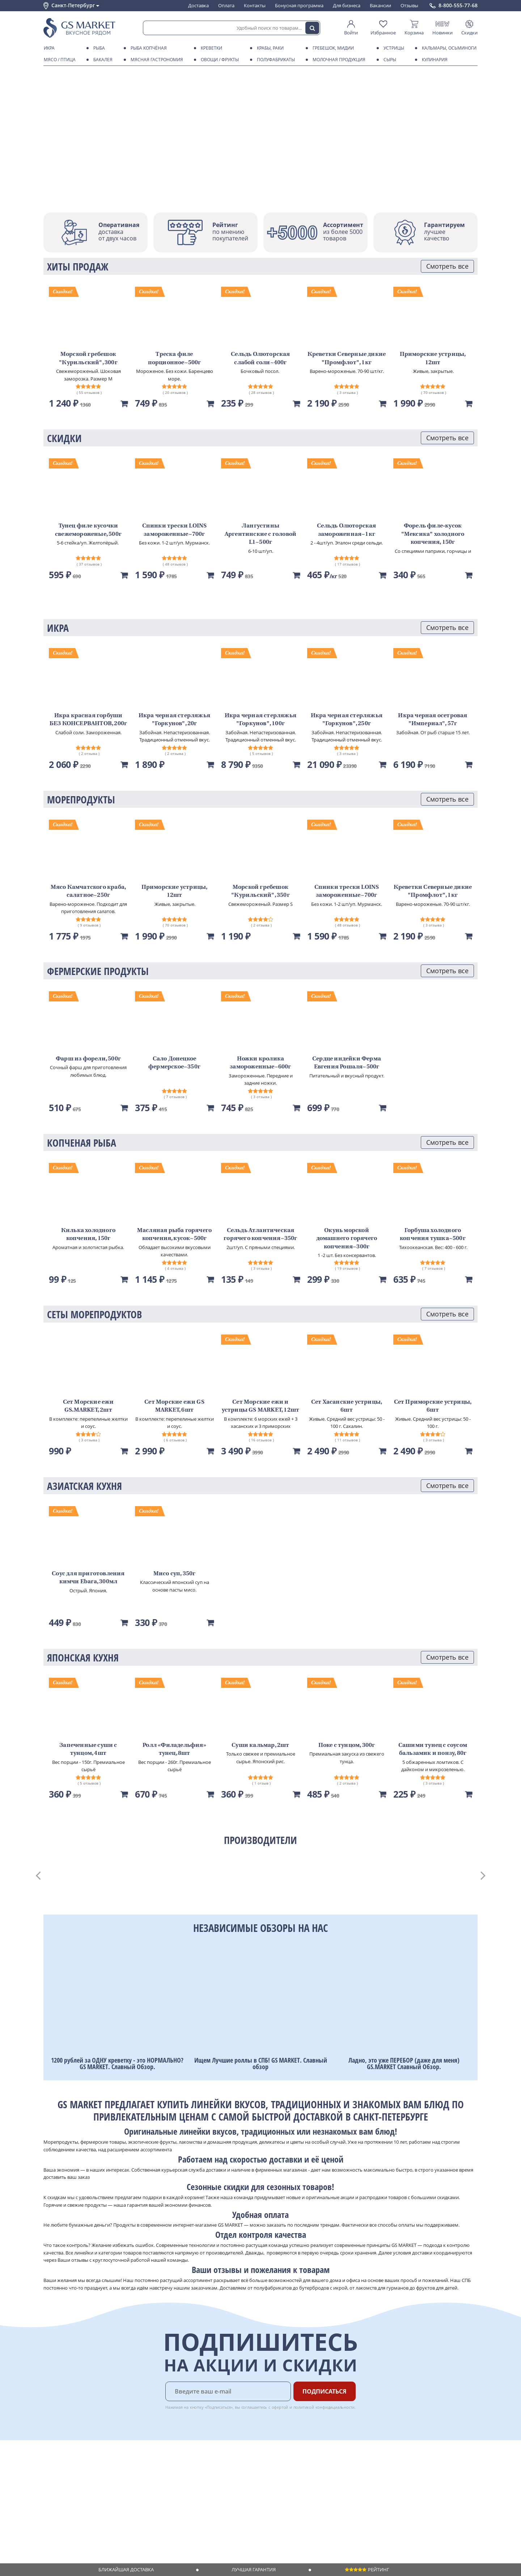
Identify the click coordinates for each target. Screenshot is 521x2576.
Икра (48, 48)
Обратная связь (61, 2487)
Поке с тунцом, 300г (346, 1745)
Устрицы (392, 48)
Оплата (226, 5)
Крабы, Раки (269, 48)
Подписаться (324, 2391)
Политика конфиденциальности (79, 2515)
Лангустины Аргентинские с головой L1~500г (260, 534)
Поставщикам (213, 2466)
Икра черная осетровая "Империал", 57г (432, 720)
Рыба (98, 48)
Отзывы (409, 5)
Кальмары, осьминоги (447, 48)
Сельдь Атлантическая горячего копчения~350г (260, 1234)
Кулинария (433, 59)
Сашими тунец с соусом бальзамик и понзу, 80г (432, 1749)
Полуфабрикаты (274, 59)
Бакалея (102, 59)
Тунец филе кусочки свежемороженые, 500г (88, 530)
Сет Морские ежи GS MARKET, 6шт (174, 1406)
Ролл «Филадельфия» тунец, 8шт (174, 1749)
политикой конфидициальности (324, 2407)
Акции (50, 2501)
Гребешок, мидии (332, 48)
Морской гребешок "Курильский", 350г (260, 891)
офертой (280, 2407)
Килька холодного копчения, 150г (88, 1234)
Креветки (210, 48)
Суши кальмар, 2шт (260, 1745)
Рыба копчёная (147, 48)
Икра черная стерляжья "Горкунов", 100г (260, 720)
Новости (53, 2494)
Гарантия (145, 2487)
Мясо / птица (58, 59)
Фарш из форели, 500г (88, 1059)
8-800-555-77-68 (458, 5)
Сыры (388, 59)
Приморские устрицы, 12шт (433, 358)
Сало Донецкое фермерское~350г (174, 1063)
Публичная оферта (64, 2529)
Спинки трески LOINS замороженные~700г (174, 530)
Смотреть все (447, 266)
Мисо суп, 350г (174, 1574)
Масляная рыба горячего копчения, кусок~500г (174, 1234)
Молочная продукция (337, 59)
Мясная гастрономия (155, 59)
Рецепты (144, 2494)
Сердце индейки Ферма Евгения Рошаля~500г (346, 1063)
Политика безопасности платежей (81, 2522)
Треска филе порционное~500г (174, 358)
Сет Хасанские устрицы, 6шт (346, 1406)
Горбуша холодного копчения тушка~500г (433, 1234)
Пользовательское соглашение (78, 2508)
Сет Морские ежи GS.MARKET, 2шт (88, 1406)
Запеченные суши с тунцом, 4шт (88, 1749)
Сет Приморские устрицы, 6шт (433, 1406)
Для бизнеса (346, 5)
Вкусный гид (149, 2501)
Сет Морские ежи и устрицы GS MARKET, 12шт (261, 1406)
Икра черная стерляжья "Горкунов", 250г (346, 720)
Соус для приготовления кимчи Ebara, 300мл (88, 1578)
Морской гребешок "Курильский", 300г (88, 358)
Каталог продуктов (64, 2466)
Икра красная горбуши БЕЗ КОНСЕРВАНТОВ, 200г (88, 720)
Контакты (255, 5)
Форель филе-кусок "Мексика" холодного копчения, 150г (433, 534)
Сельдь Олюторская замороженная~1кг (346, 530)
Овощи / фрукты (218, 59)
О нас (49, 2473)
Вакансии (380, 5)
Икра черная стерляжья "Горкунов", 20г (174, 720)
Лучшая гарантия (254, 2569)
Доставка (198, 5)
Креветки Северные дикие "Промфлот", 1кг (347, 358)
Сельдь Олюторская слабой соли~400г (260, 358)
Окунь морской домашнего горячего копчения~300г (346, 1239)
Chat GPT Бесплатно (361, 2471)
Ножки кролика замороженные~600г (260, 1063)
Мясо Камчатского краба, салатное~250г (88, 891)
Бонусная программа (299, 5)
